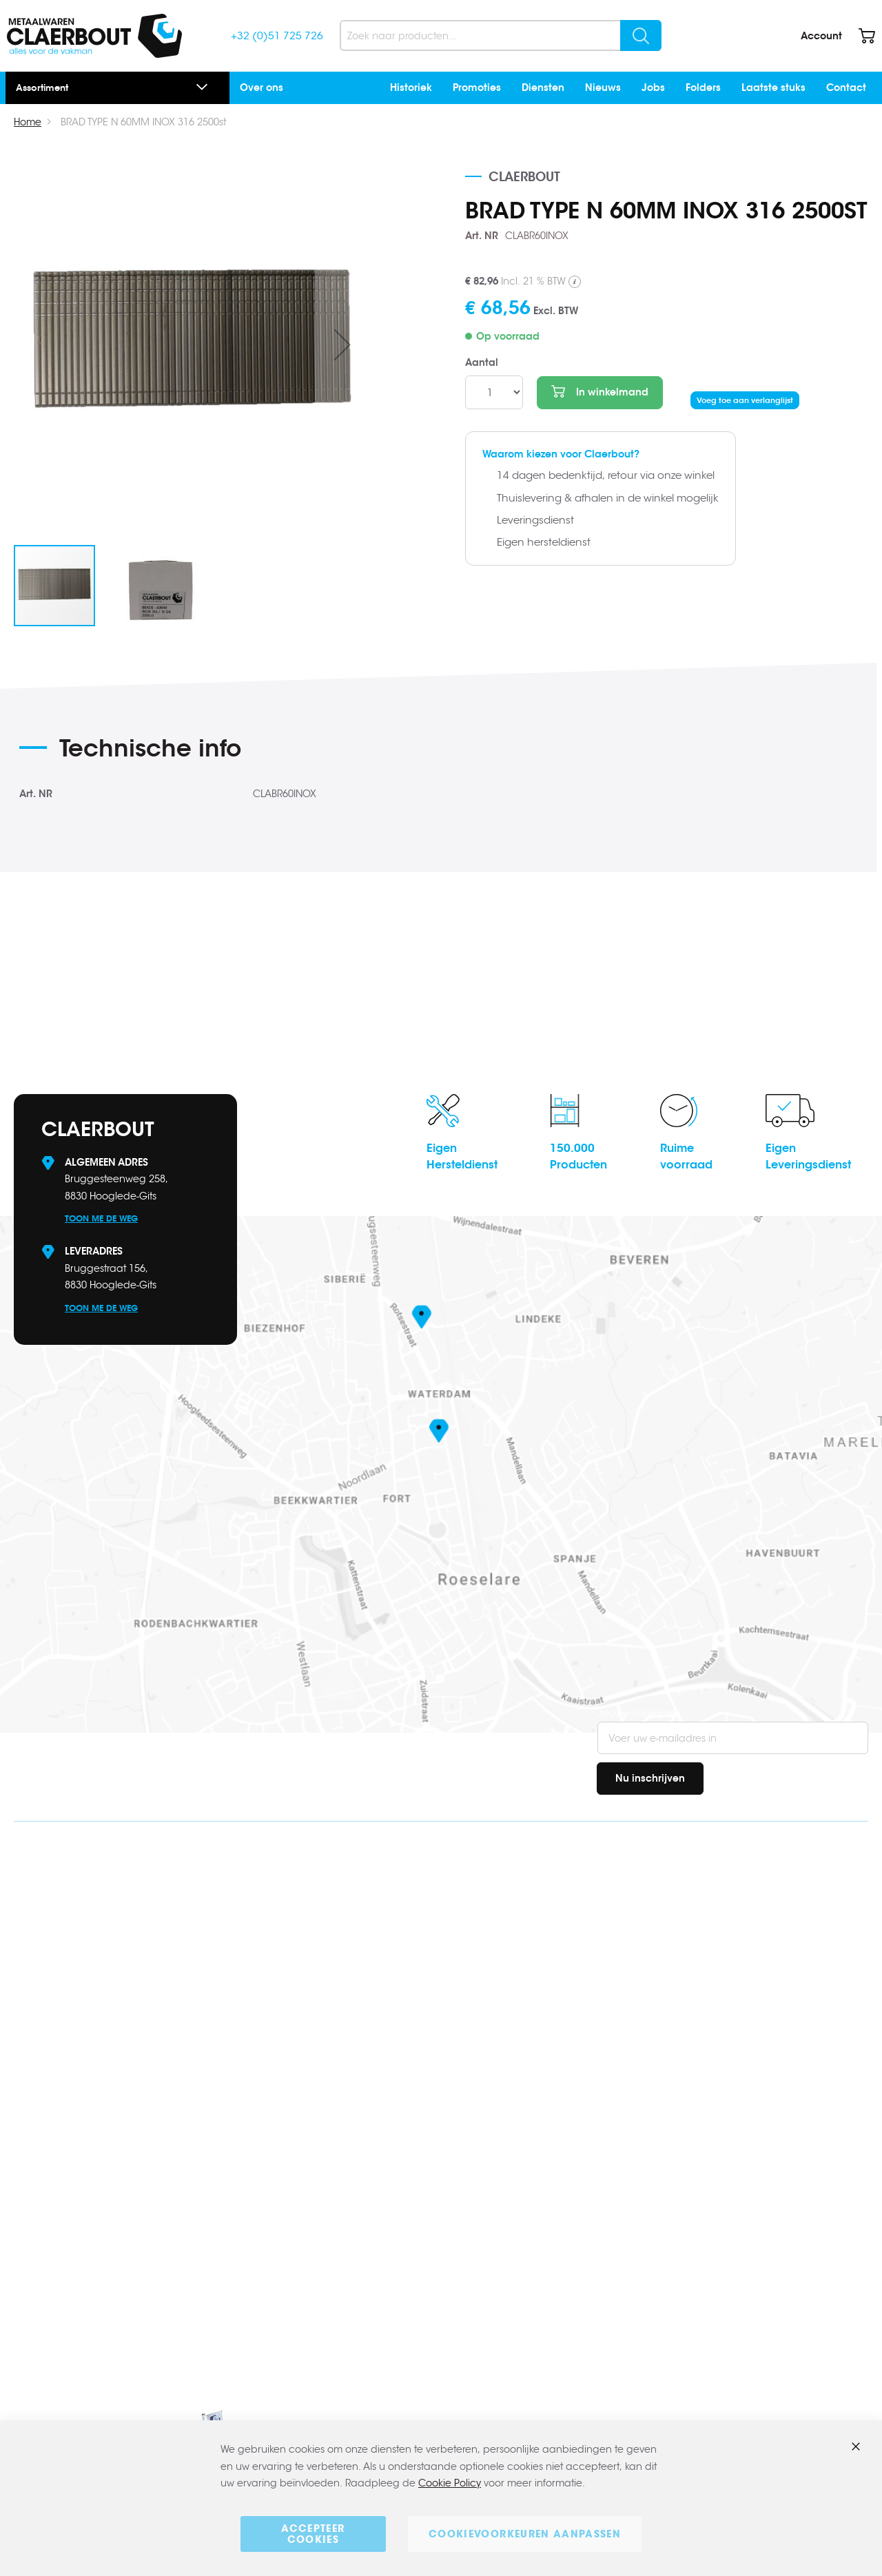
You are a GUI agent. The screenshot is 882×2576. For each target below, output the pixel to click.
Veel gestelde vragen (738, 1911)
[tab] (252, 753)
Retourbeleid (718, 1983)
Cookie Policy (449, 2483)
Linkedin (39, 2036)
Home (27, 122)
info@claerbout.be (105, 1915)
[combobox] (501, 35)
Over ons (261, 87)
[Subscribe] (650, 1778)
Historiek (411, 87)
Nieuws (603, 87)
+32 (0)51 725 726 (277, 35)
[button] (342, 344)
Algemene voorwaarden (746, 2176)
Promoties (477, 87)
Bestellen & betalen (733, 1935)
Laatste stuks (773, 87)
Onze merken (719, 2128)
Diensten (543, 87)
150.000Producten (578, 1156)
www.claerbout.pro (76, 2204)
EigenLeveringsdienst (808, 1156)
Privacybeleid (720, 2200)
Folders (703, 87)
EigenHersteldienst (462, 1156)
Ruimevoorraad (686, 1156)
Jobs (653, 87)
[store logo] (94, 36)
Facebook (44, 2014)
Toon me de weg (101, 1218)
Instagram (46, 2058)
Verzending (715, 1958)
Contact (846, 87)
